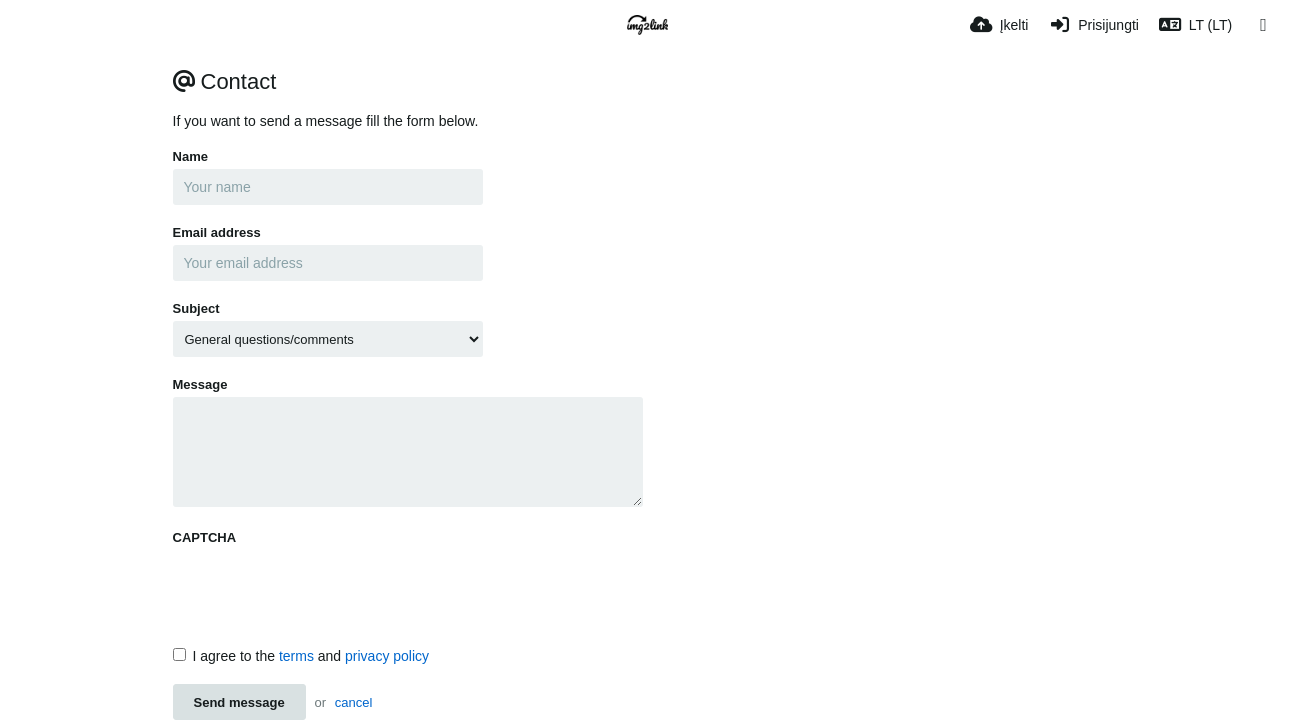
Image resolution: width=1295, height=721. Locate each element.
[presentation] (325, 589)
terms (296, 656)
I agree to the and (301, 656)
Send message (239, 702)
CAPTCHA (205, 537)
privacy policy (387, 656)
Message (200, 384)
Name (190, 156)
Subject (196, 308)
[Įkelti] (999, 25)
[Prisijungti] (1093, 25)
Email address (217, 232)
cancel (354, 702)
